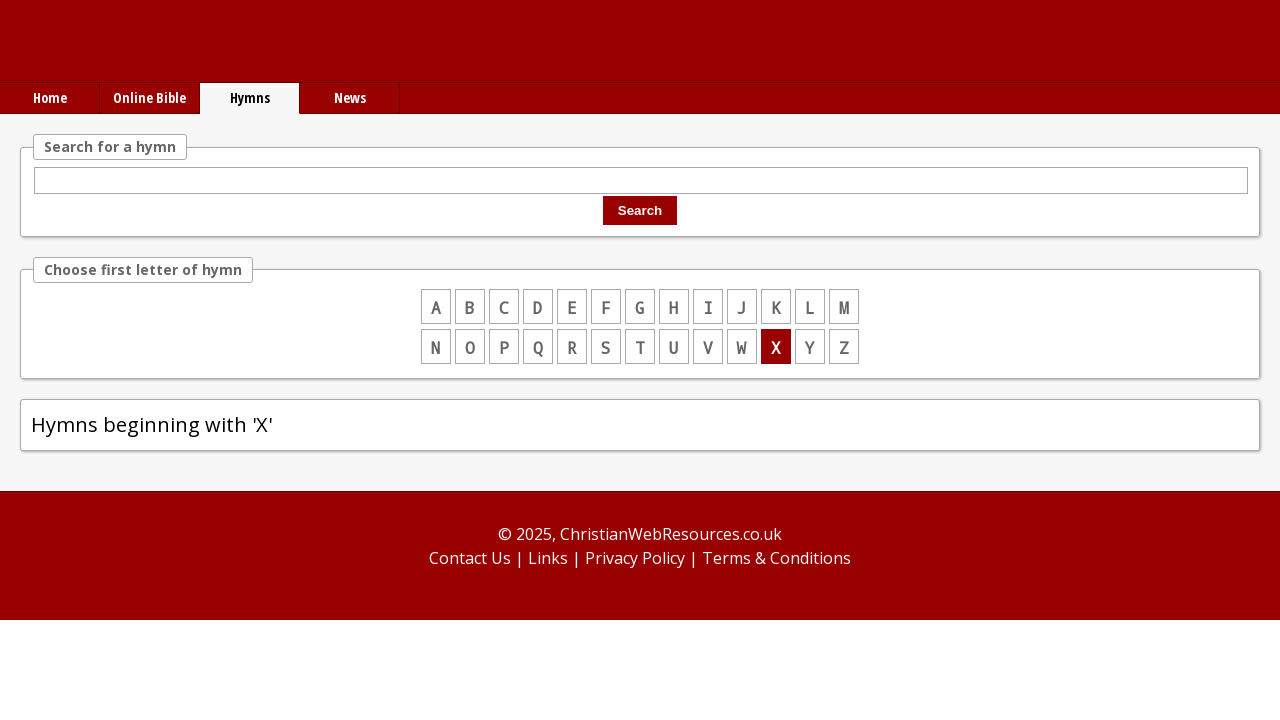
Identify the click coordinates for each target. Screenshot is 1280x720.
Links (548, 558)
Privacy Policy (635, 558)
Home (50, 97)
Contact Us (470, 558)
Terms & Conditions (776, 558)
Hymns (250, 97)
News (350, 97)
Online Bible (149, 97)
